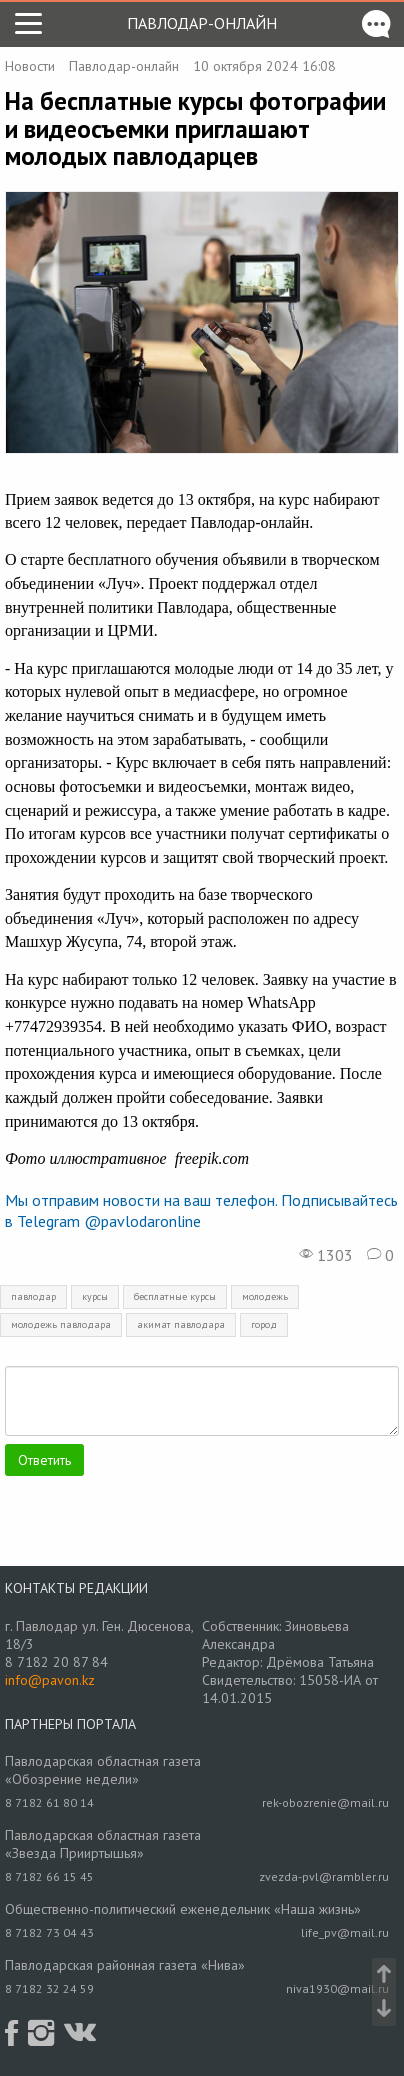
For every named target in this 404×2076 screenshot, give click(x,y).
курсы (95, 1296)
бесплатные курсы (175, 1296)
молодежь (265, 1296)
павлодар (33, 1296)
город (264, 1324)
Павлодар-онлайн (202, 23)
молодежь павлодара (61, 1324)
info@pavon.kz (50, 1680)
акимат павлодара (181, 1324)
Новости (30, 66)
